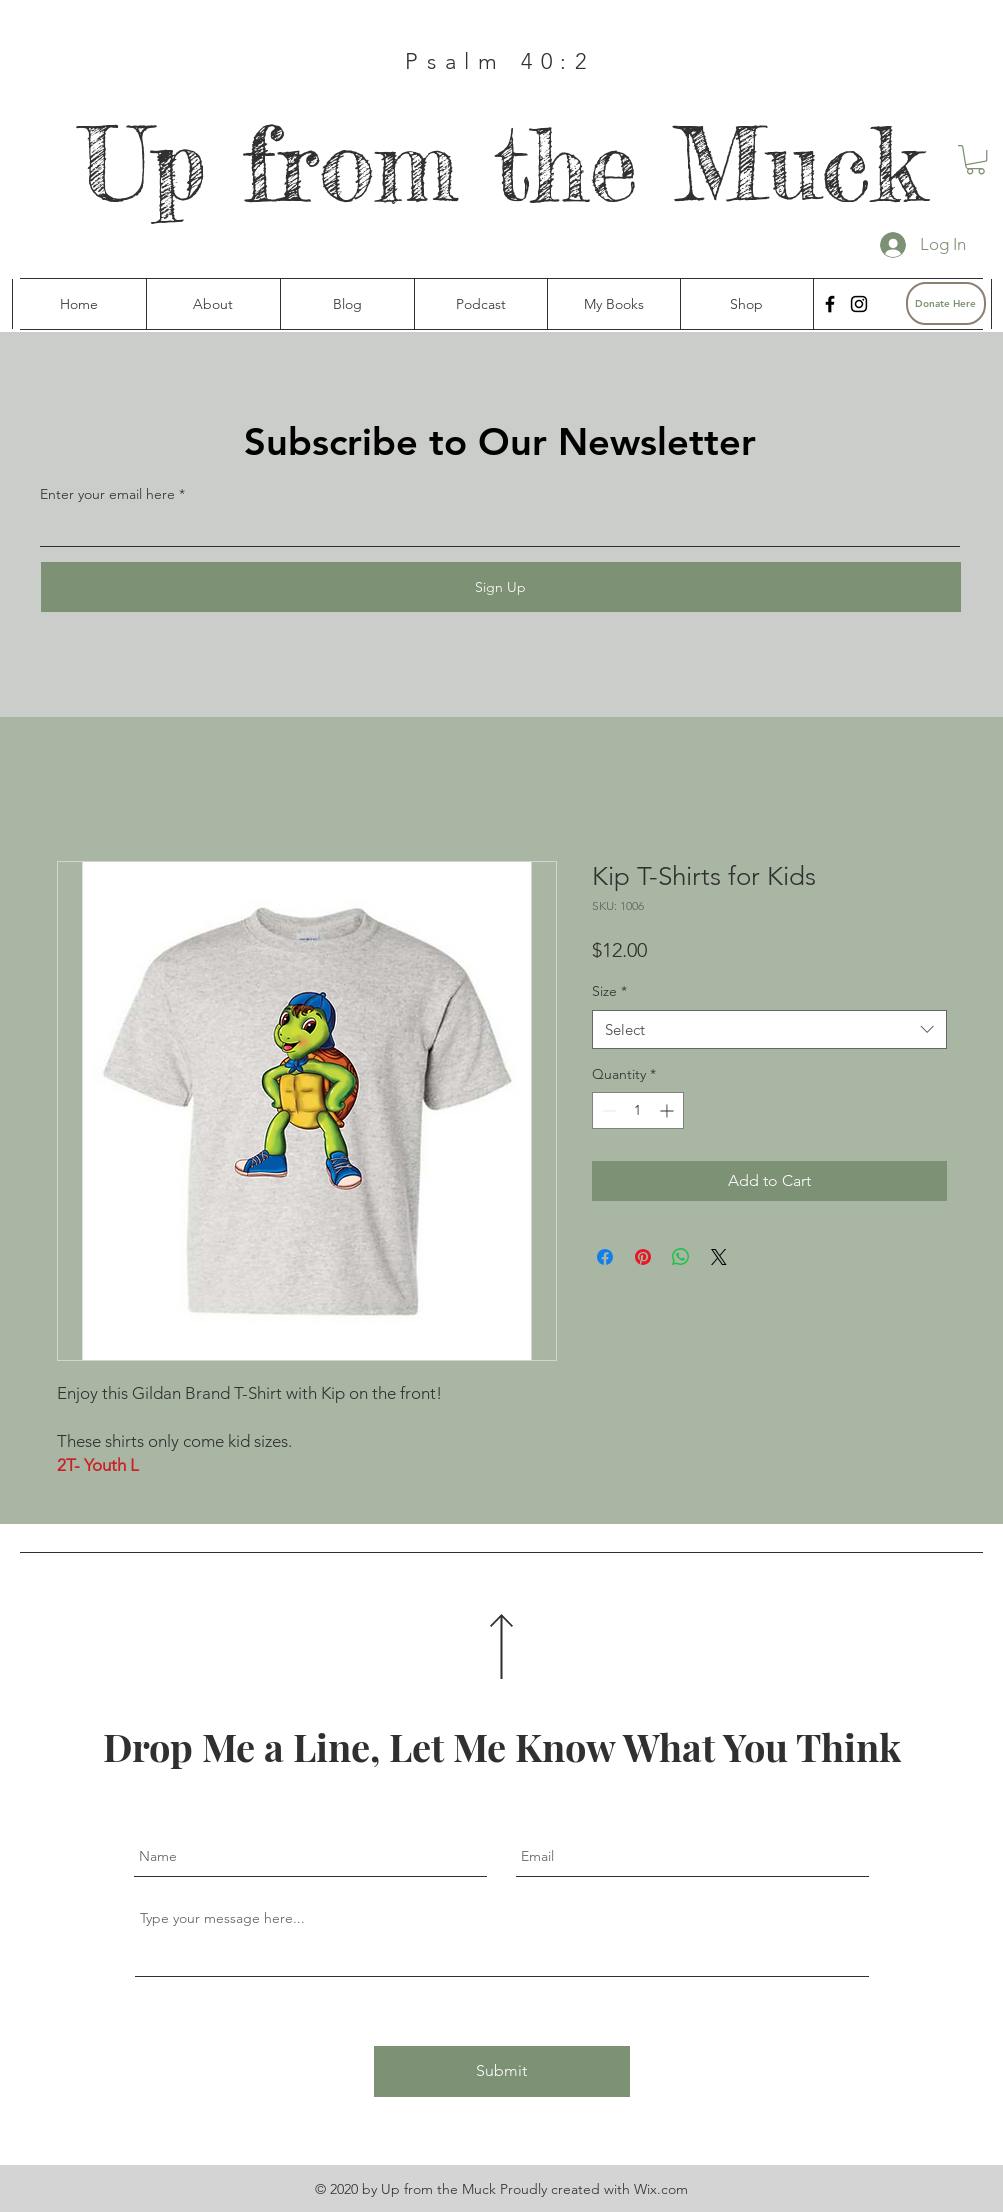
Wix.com (661, 2189)
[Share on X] (719, 1257)
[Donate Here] (946, 303)
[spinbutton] (638, 1110)
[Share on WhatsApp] (681, 1257)
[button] (975, 159)
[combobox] (769, 1029)
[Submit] (502, 2071)
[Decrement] (607, 1110)
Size (609, 991)
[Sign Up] (501, 587)
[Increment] (668, 1110)
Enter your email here (107, 494)
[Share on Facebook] (605, 1257)
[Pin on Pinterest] (643, 1257)
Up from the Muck (502, 164)
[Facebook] (830, 304)
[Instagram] (859, 304)
